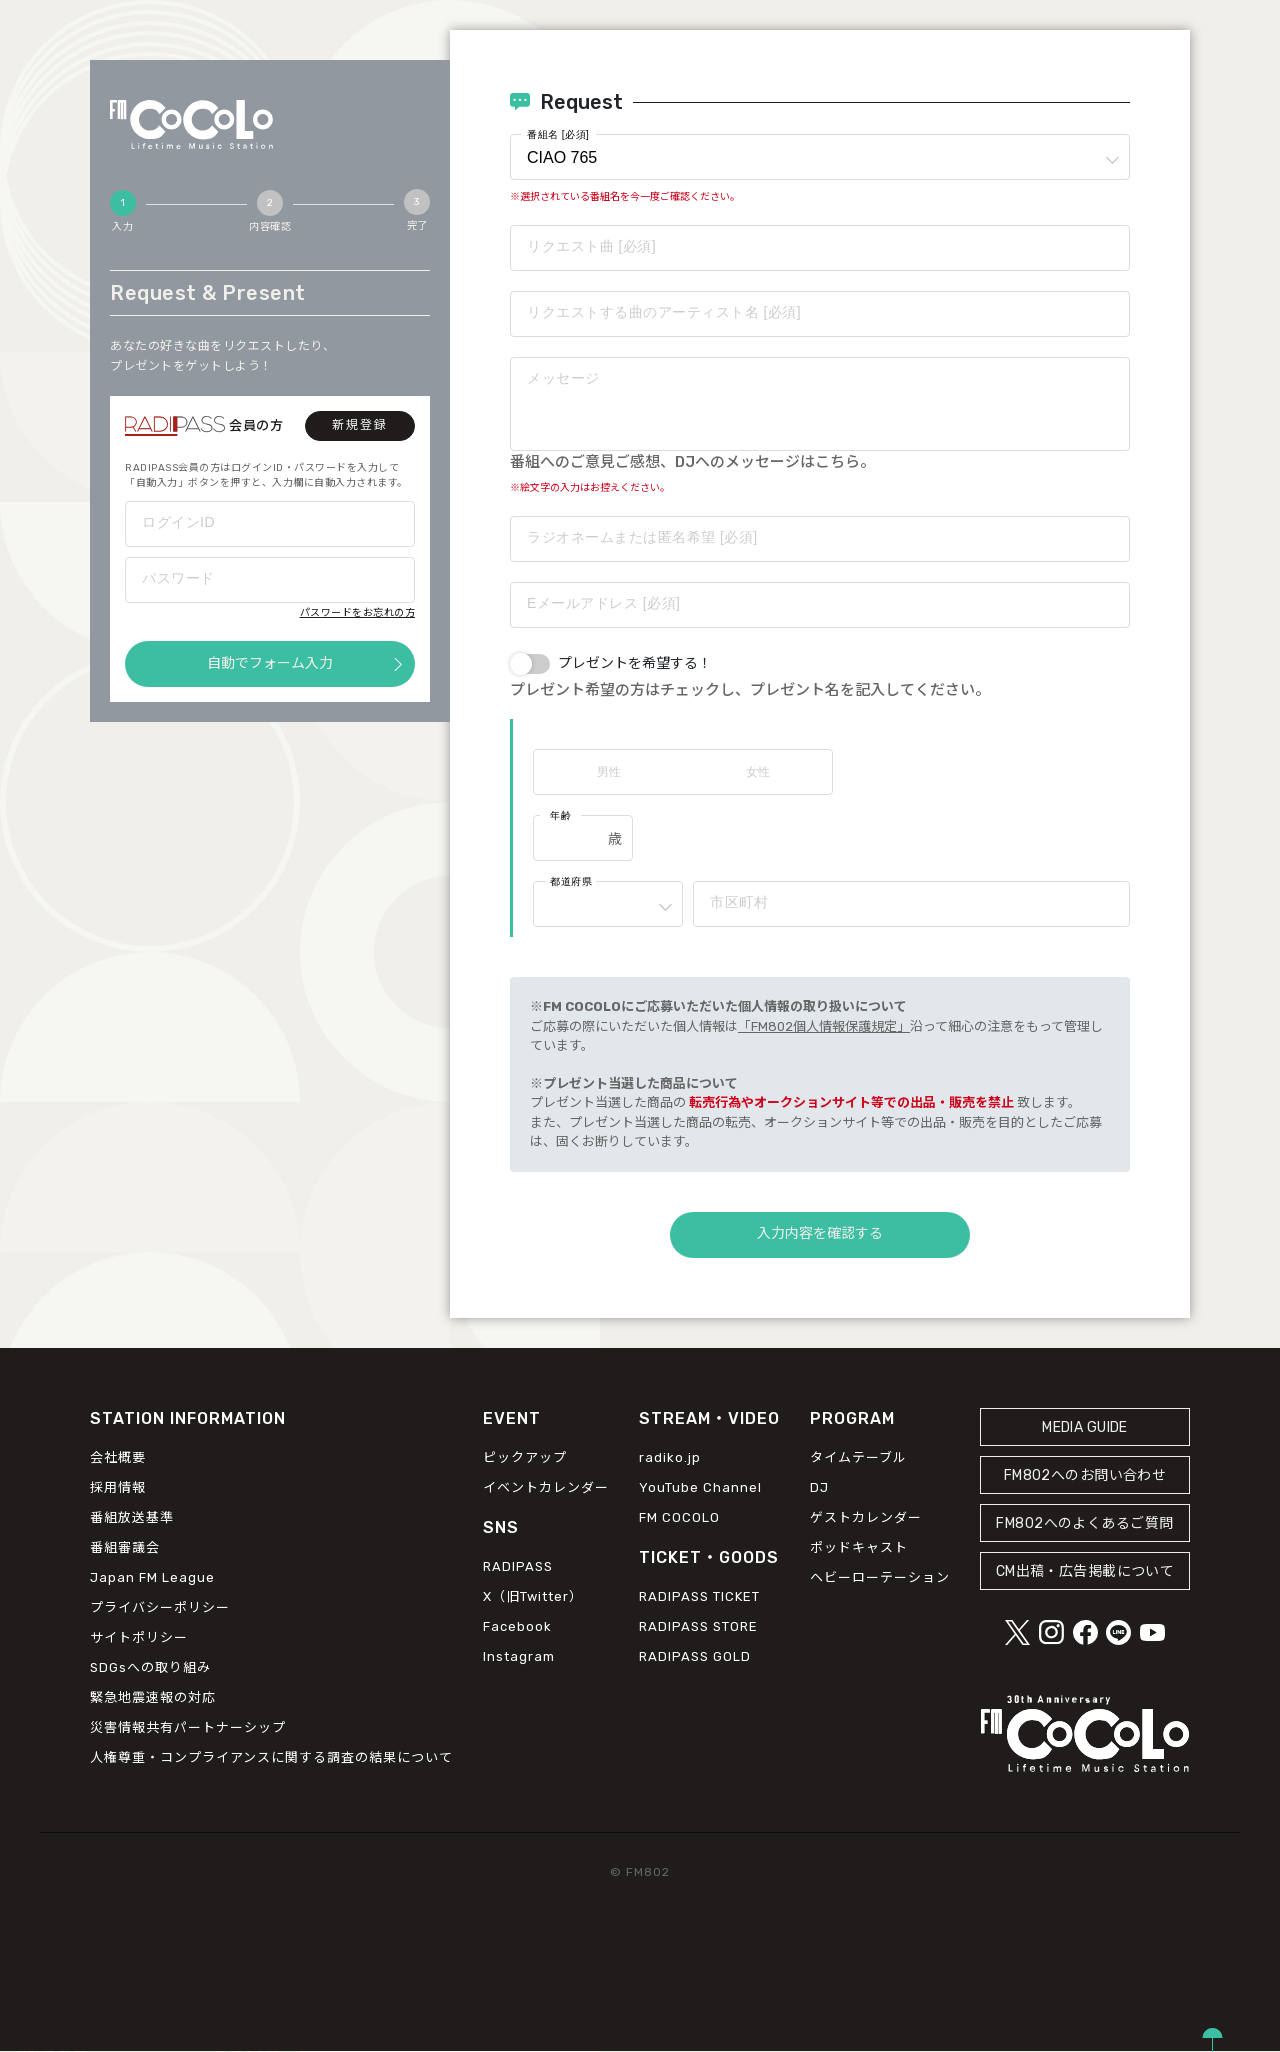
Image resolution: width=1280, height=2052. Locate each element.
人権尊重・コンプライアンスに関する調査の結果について (271, 1757)
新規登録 (360, 425)
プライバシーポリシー (160, 1607)
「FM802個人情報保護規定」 (824, 1026)
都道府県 (571, 881)
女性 (758, 772)
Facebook (517, 1627)
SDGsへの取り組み (150, 1667)
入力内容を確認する (820, 1233)
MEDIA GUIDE (1085, 1427)
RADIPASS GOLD (695, 1657)
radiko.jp (670, 1457)
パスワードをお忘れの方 (358, 613)
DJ (819, 1487)
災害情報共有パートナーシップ (188, 1727)
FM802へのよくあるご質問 (1084, 1523)
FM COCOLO (679, 1517)
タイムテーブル (858, 1457)
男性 (609, 772)
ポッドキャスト (859, 1547)
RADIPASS (518, 1567)
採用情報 (118, 1487)
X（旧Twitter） (533, 1597)
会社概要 (118, 1457)
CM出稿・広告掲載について (1085, 1571)
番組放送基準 (132, 1517)
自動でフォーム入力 (270, 663)
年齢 (560, 815)
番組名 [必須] (558, 134)
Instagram (519, 1657)
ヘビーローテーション (880, 1577)
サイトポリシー (139, 1637)
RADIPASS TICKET (699, 1597)
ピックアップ (525, 1457)
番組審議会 (125, 1547)
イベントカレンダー (546, 1487)
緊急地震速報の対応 (153, 1697)
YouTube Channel (700, 1487)
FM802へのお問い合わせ (1085, 1475)
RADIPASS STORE (698, 1627)
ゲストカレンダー (866, 1517)
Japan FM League (152, 1577)
